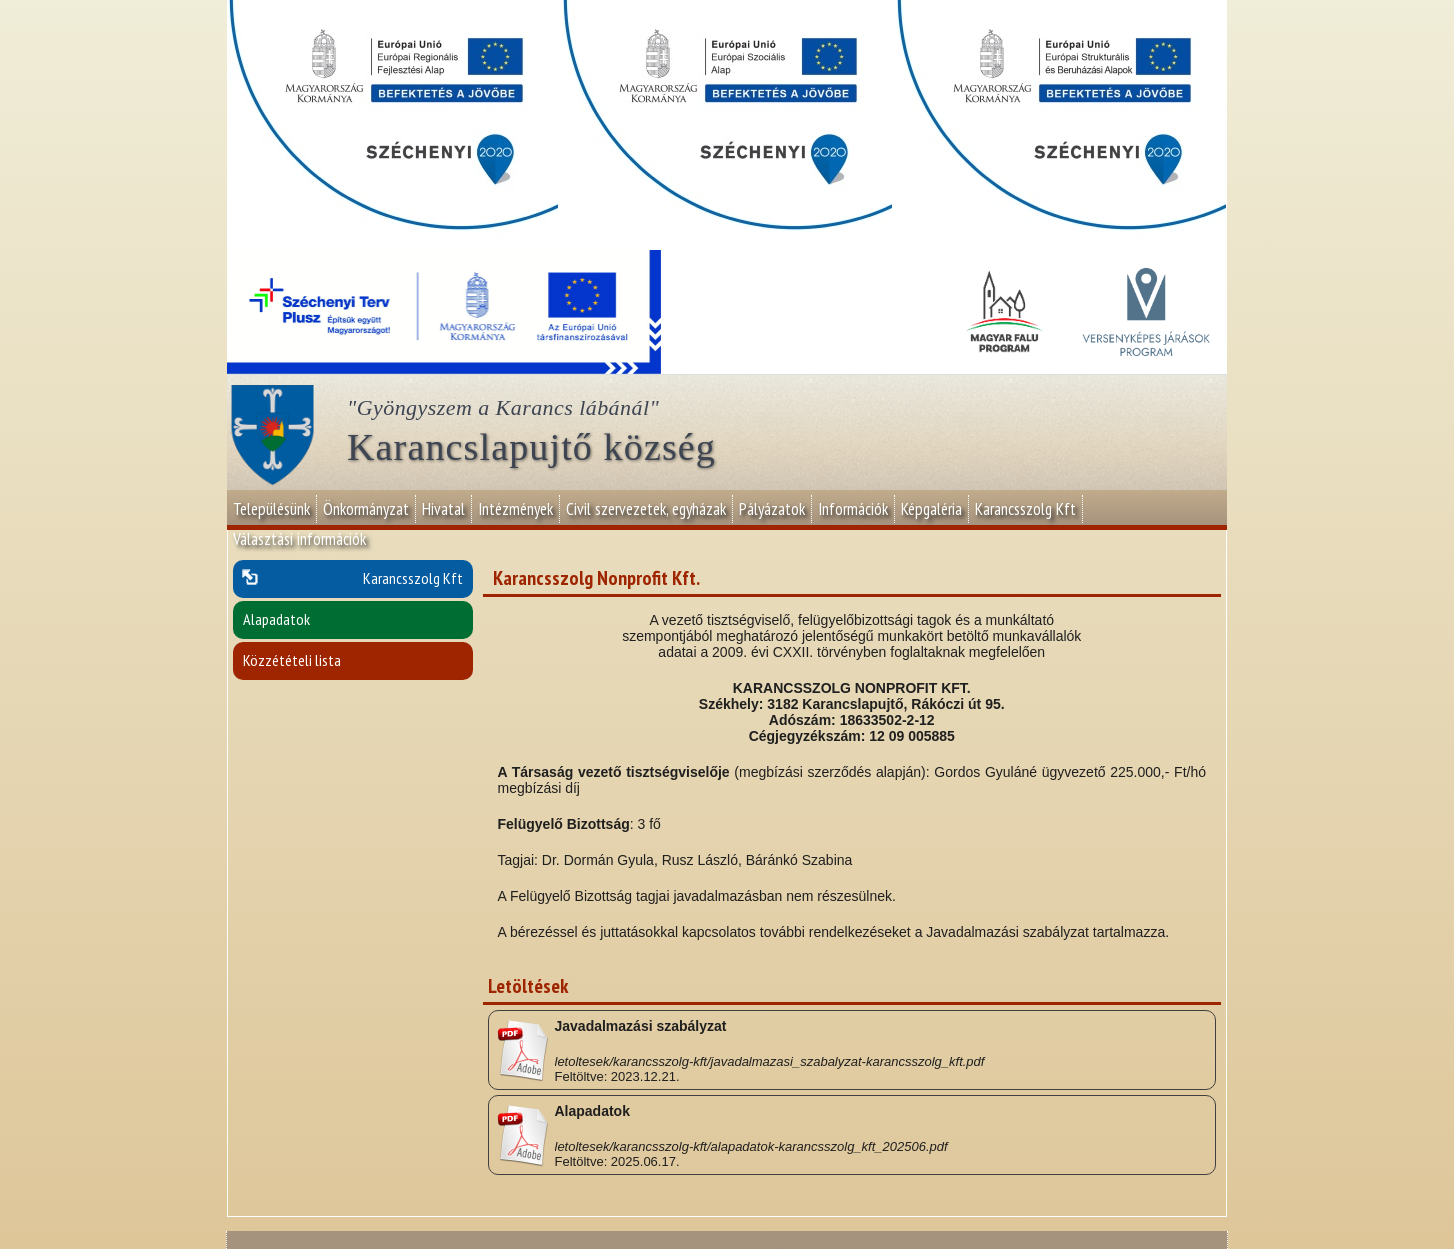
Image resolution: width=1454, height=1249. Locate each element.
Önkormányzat (366, 509)
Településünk (271, 509)
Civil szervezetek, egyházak (646, 509)
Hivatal (443, 509)
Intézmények (515, 509)
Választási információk (299, 539)
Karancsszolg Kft (1025, 509)
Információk (853, 509)
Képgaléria (931, 509)
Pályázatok (772, 509)
